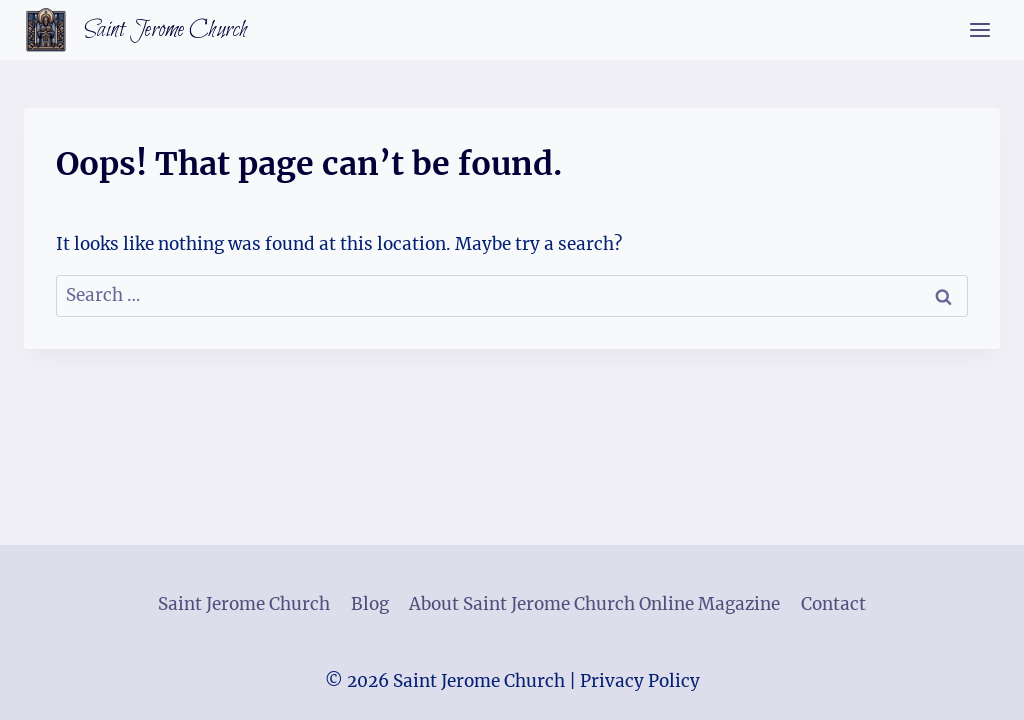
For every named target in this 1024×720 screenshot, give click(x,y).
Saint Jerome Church (244, 604)
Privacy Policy (640, 681)
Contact (833, 604)
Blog (370, 604)
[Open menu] (979, 29)
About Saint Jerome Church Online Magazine (594, 604)
